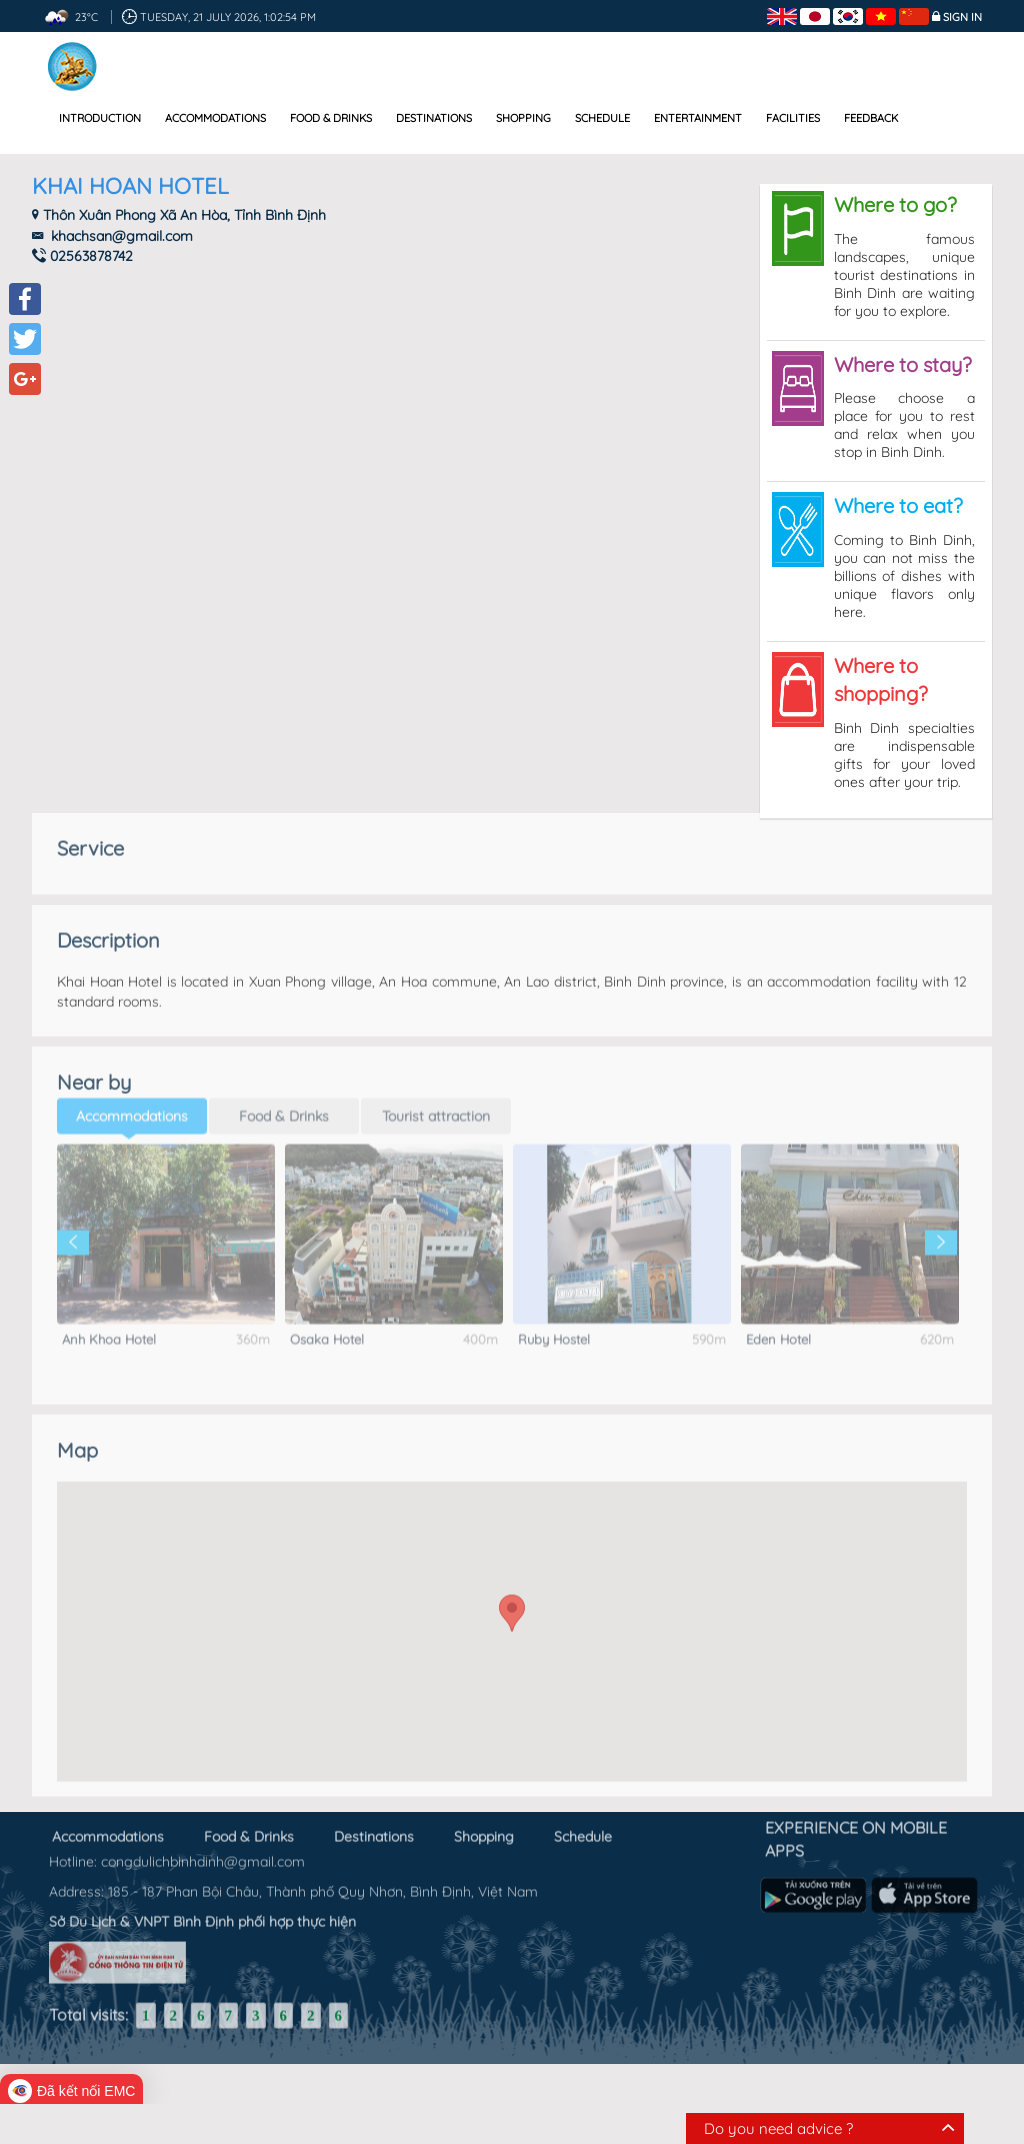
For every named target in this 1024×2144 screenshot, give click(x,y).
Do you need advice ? (778, 2128)
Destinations (434, 118)
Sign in (962, 17)
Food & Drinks (331, 118)
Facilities (793, 118)
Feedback (871, 118)
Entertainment (698, 118)
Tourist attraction (436, 1100)
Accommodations (215, 118)
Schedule (602, 118)
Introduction (100, 118)
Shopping (523, 118)
